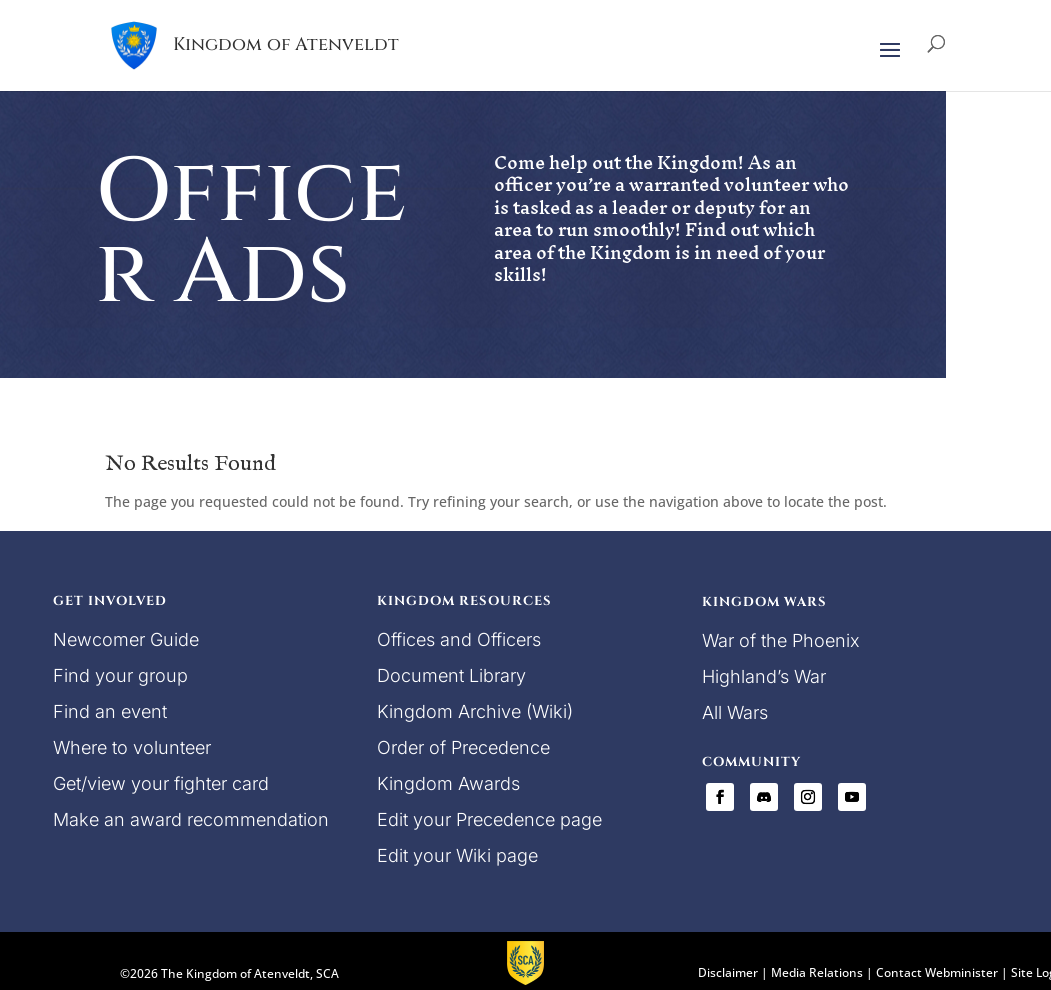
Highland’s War (764, 676)
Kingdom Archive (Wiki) (475, 711)
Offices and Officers (459, 639)
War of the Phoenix (781, 640)
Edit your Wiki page (457, 855)
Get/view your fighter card (161, 783)
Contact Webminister (937, 972)
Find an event (110, 711)
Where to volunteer (132, 747)
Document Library (451, 675)
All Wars (735, 712)
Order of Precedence (463, 747)
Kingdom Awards (448, 783)
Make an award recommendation (191, 819)
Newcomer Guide (126, 639)
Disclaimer (728, 972)
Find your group (120, 675)
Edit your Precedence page (489, 819)
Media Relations (817, 972)
